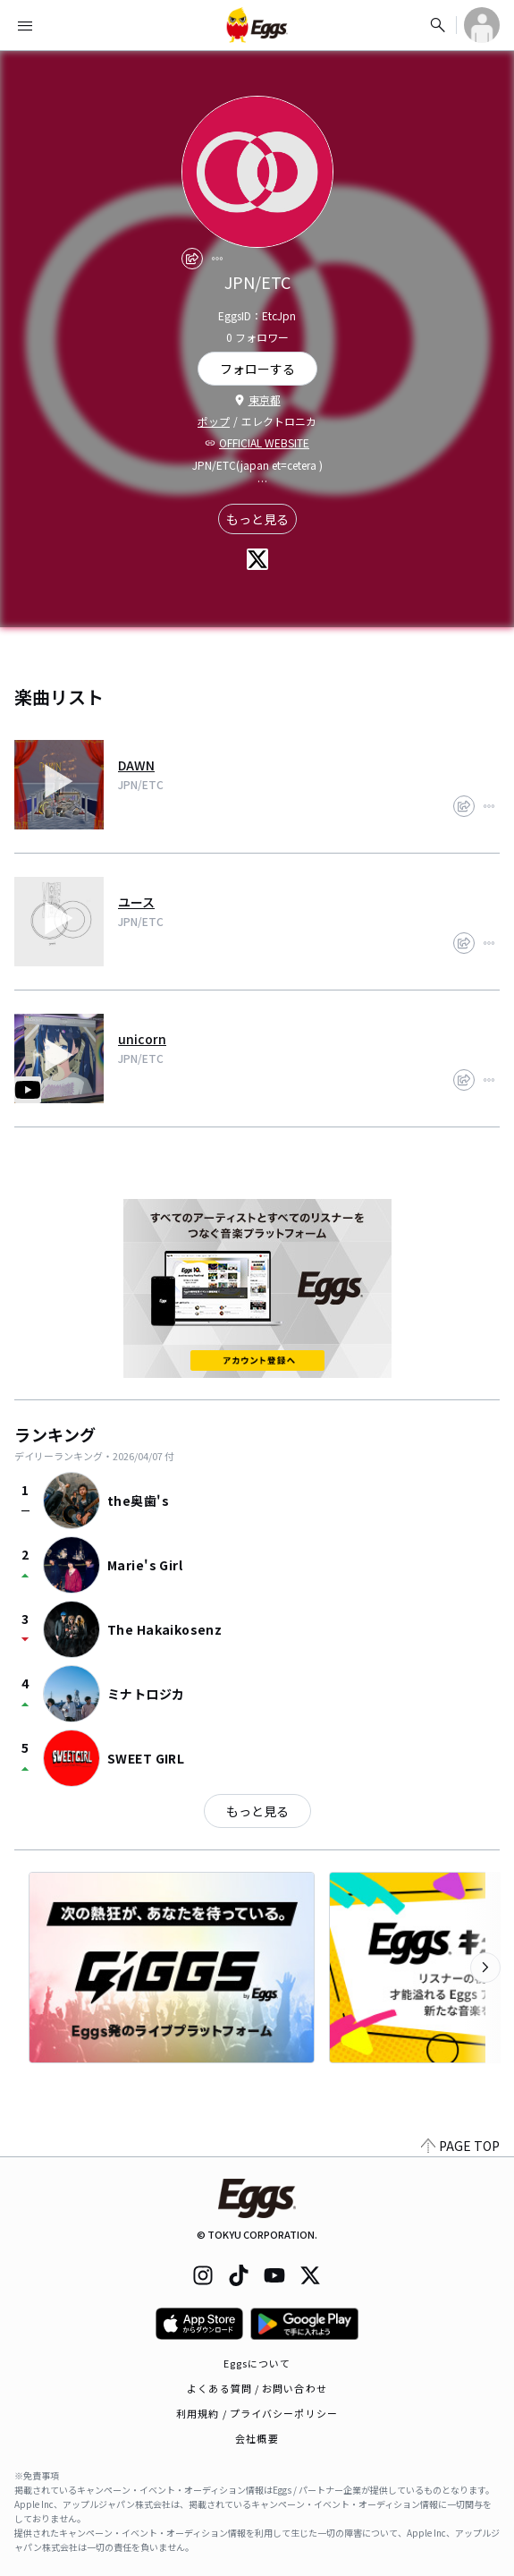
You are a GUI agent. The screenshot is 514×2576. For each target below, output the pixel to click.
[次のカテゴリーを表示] (485, 1967)
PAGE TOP (460, 2146)
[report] (217, 258)
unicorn (142, 1039)
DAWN (136, 765)
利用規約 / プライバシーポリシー (257, 2413)
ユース (136, 902)
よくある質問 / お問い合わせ (257, 2388)
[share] (192, 258)
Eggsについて (257, 2363)
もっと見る (257, 519)
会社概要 (256, 2438)
